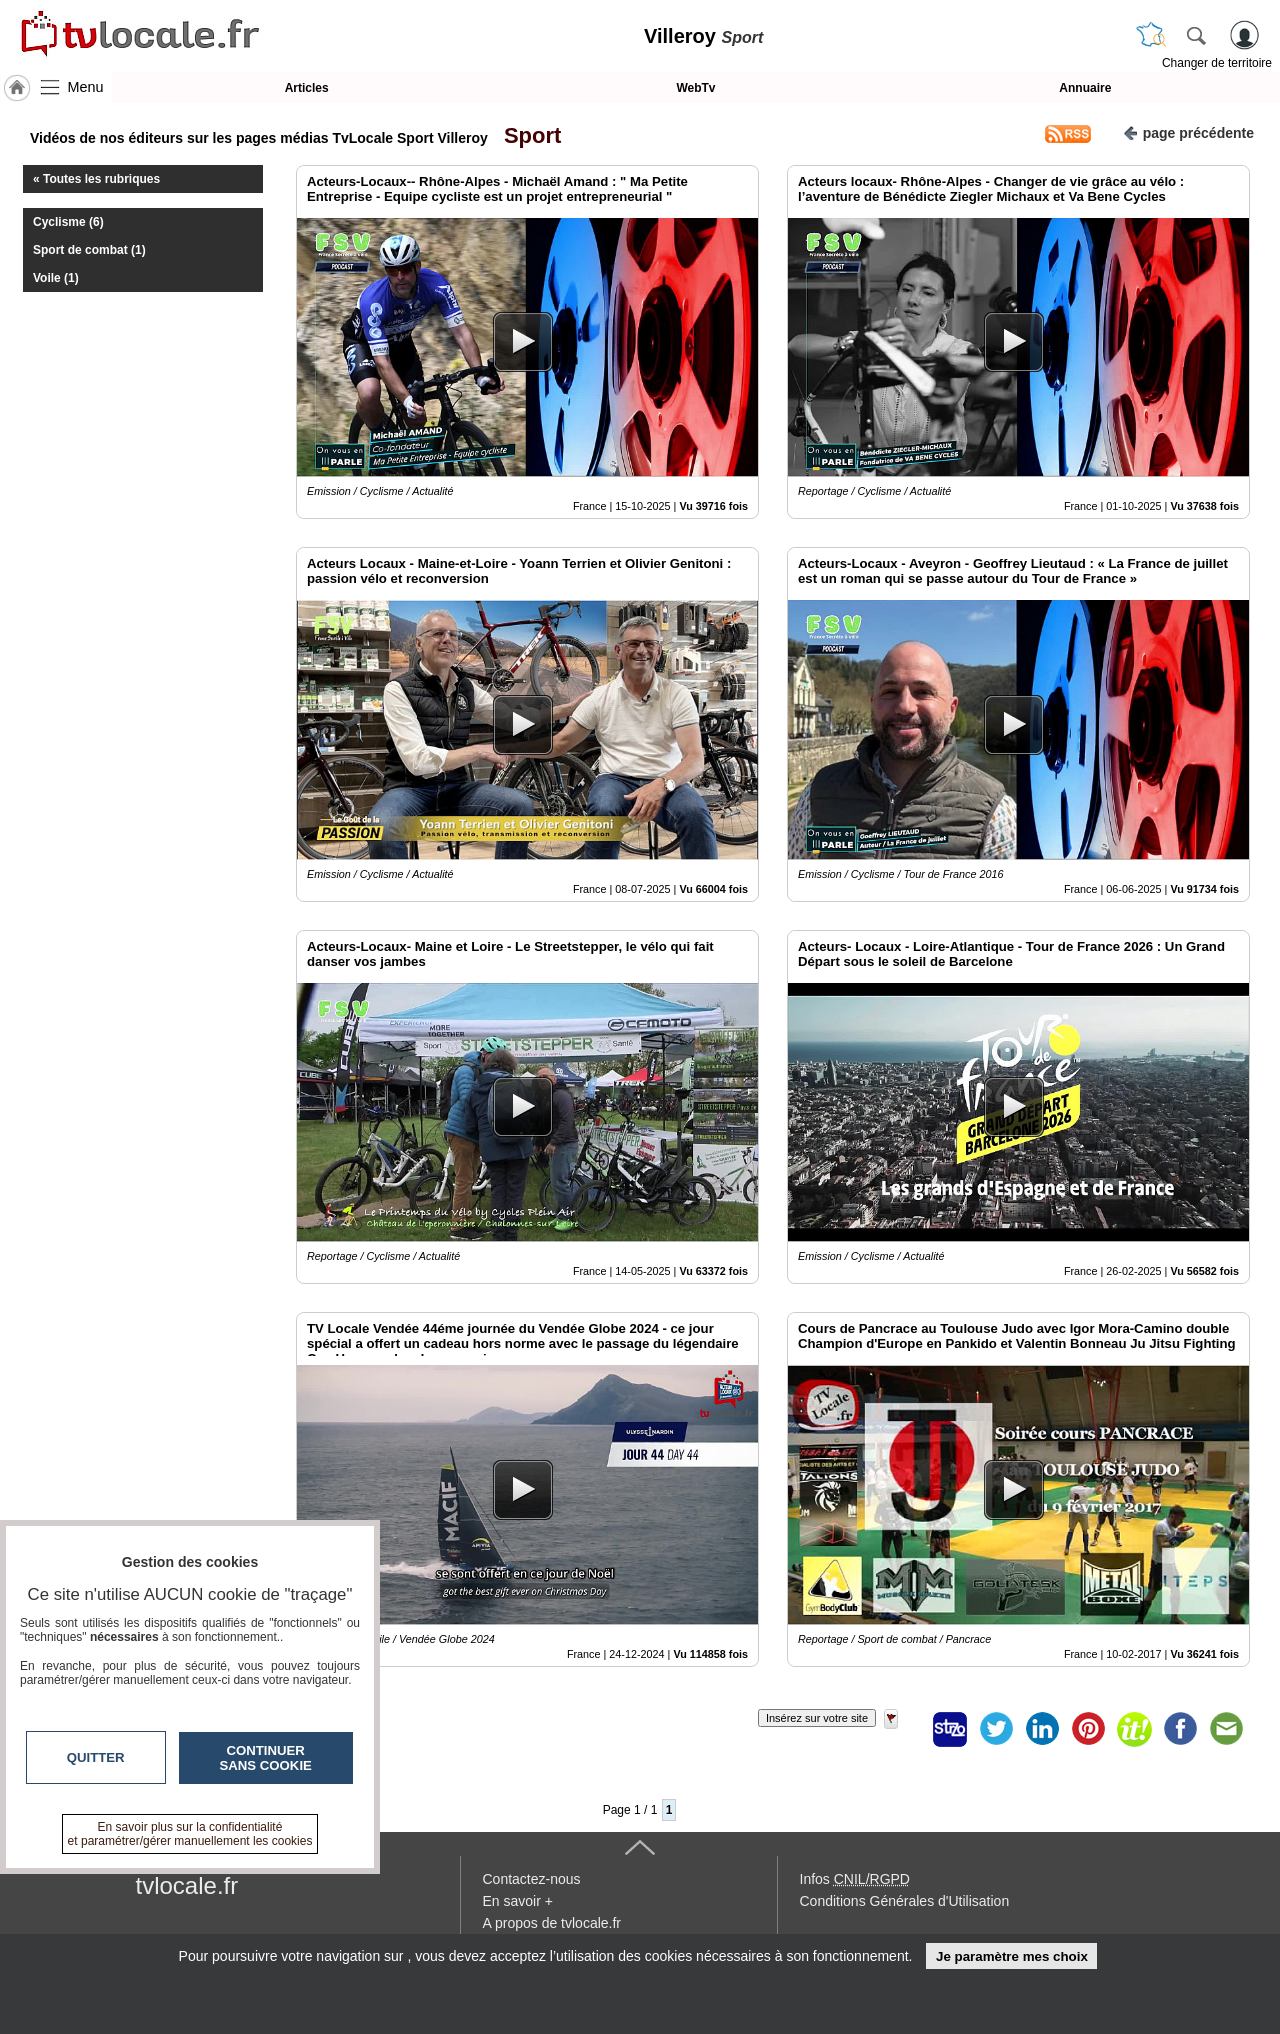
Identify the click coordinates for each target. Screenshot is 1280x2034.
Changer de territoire (1217, 63)
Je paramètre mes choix (1012, 1956)
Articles (307, 88)
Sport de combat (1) (89, 250)
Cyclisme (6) (68, 222)
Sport (527, 135)
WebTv (695, 88)
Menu (86, 87)
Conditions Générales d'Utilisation (905, 1901)
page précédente (1188, 131)
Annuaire (1085, 88)
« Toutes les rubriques (96, 179)
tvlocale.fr (187, 1885)
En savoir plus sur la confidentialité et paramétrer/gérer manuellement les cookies (190, 1834)
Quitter (96, 1757)
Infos (855, 1879)
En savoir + (518, 1901)
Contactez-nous (532, 1879)
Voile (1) (56, 278)
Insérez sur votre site (817, 1718)
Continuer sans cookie (266, 1758)
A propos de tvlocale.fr (552, 1923)
